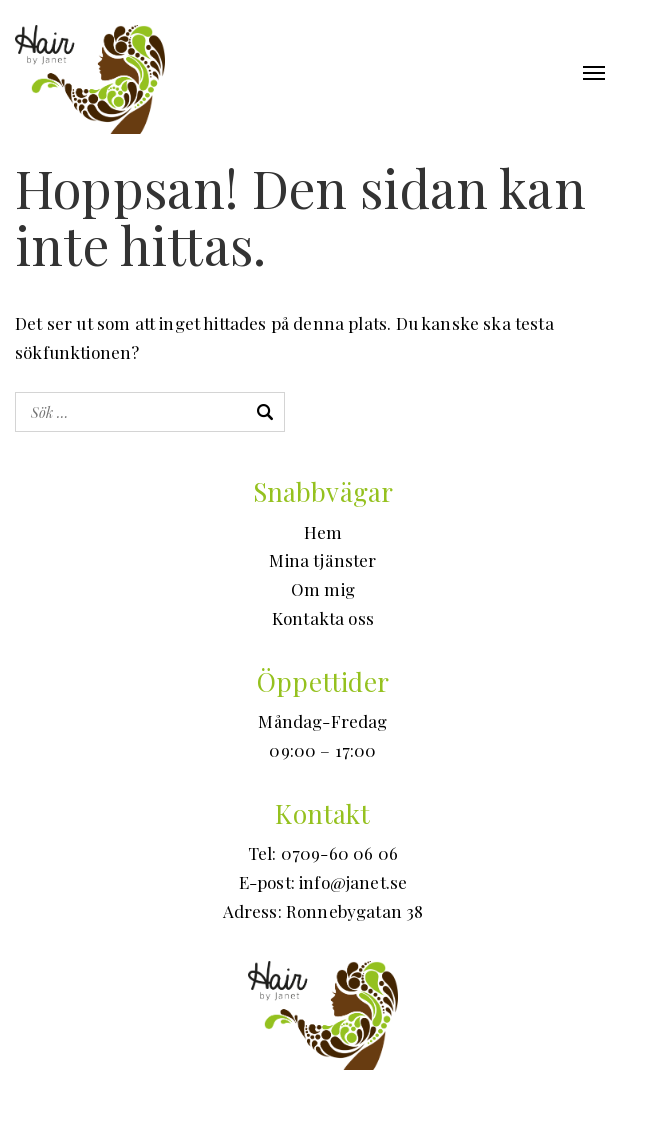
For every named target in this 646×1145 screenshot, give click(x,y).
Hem (323, 532)
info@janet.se (353, 882)
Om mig (323, 589)
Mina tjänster (322, 560)
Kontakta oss (323, 618)
